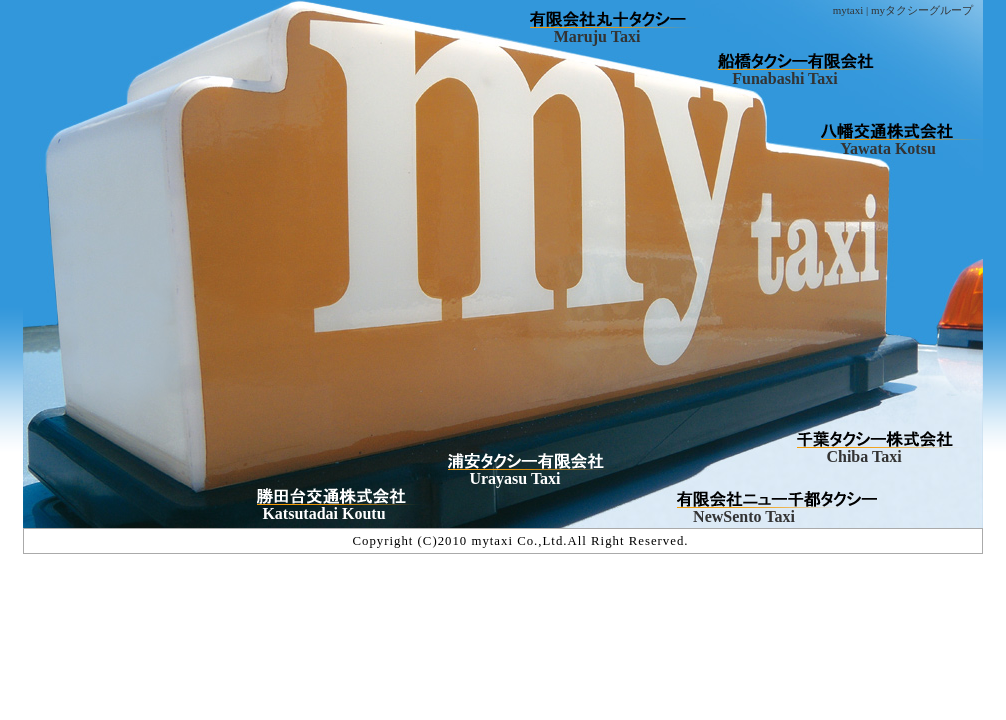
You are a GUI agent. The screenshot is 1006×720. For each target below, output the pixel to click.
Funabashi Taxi (784, 78)
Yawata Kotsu (888, 148)
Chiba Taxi (863, 456)
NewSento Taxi (744, 516)
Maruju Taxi (597, 36)
